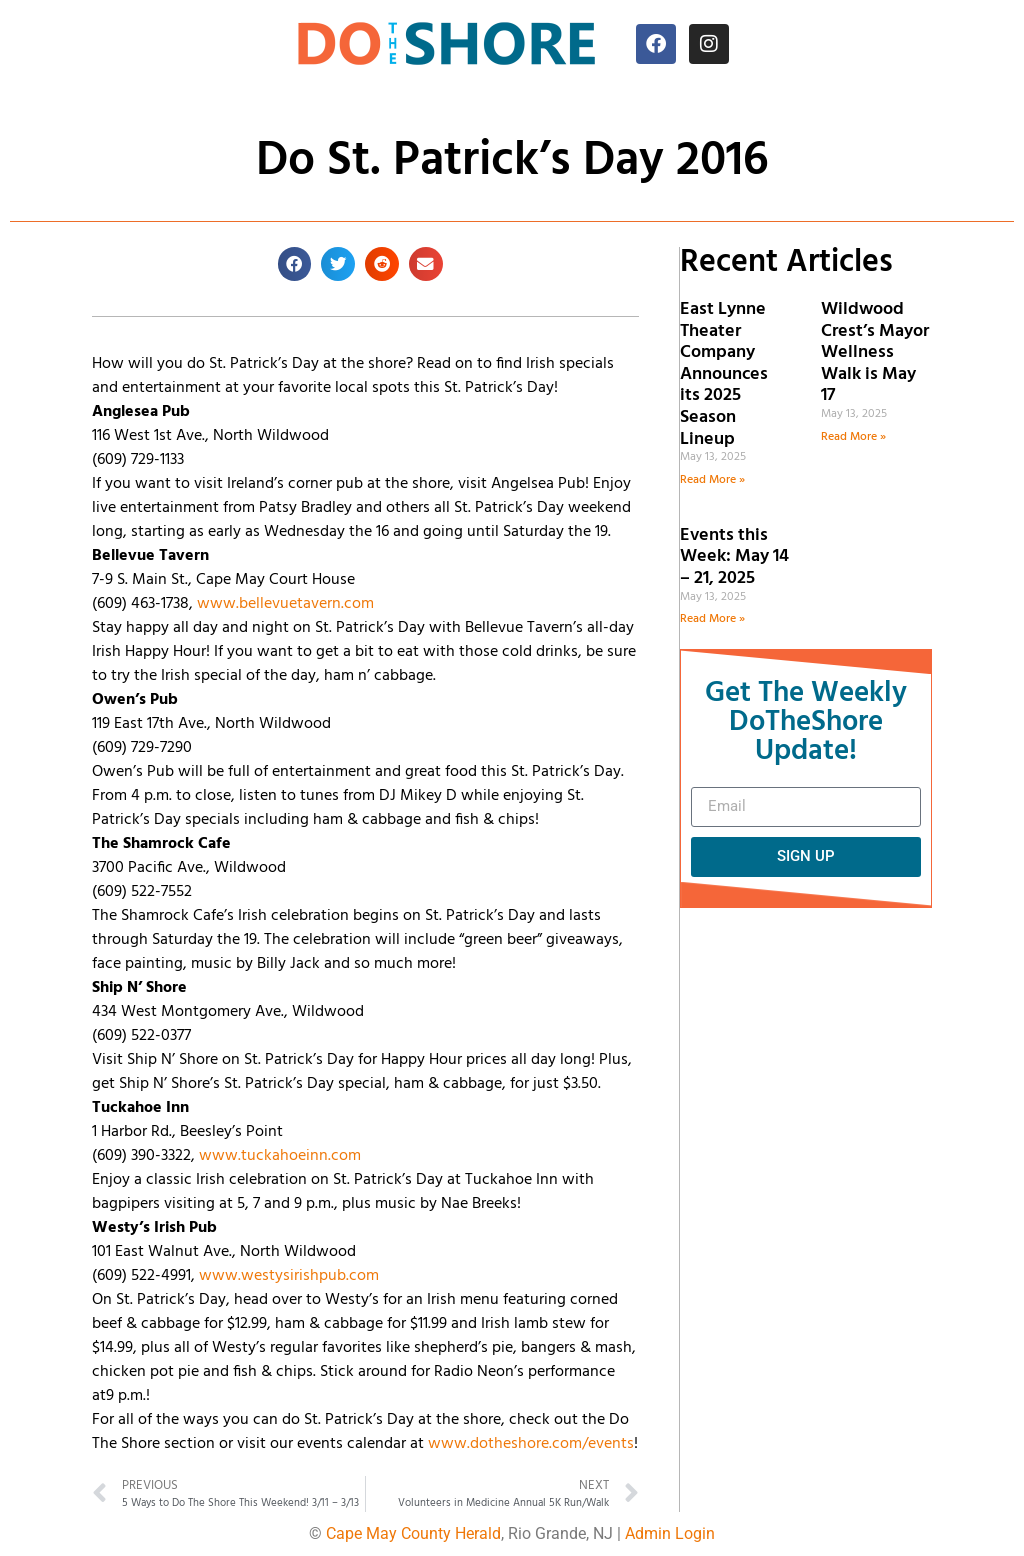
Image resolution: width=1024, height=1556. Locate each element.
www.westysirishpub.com (289, 1276)
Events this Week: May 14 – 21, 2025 (734, 557)
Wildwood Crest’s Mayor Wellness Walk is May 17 (875, 352)
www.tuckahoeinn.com (280, 1156)
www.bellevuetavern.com (285, 604)
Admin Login (670, 1533)
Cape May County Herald (413, 1533)
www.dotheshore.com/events (531, 1444)
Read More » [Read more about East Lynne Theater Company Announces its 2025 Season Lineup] (712, 480)
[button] (295, 264)
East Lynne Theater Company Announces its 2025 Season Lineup (724, 374)
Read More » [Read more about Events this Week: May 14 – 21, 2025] (712, 619)
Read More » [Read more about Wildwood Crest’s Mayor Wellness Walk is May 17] (853, 437)
